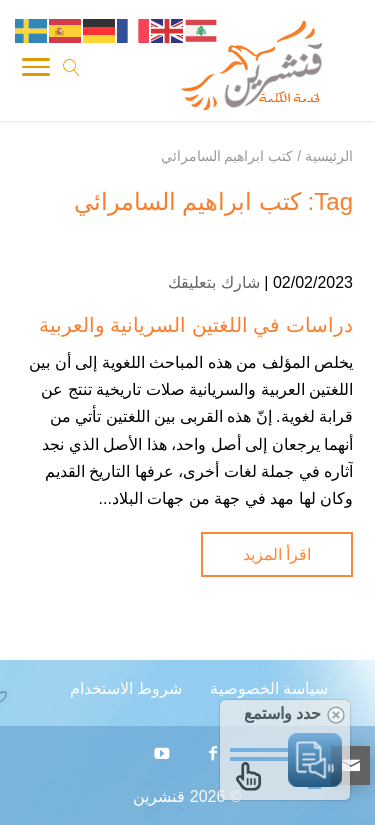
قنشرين (159, 796)
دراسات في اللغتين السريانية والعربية (196, 325)
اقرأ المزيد (277, 554)
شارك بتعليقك (213, 282)
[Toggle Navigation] (36, 71)
